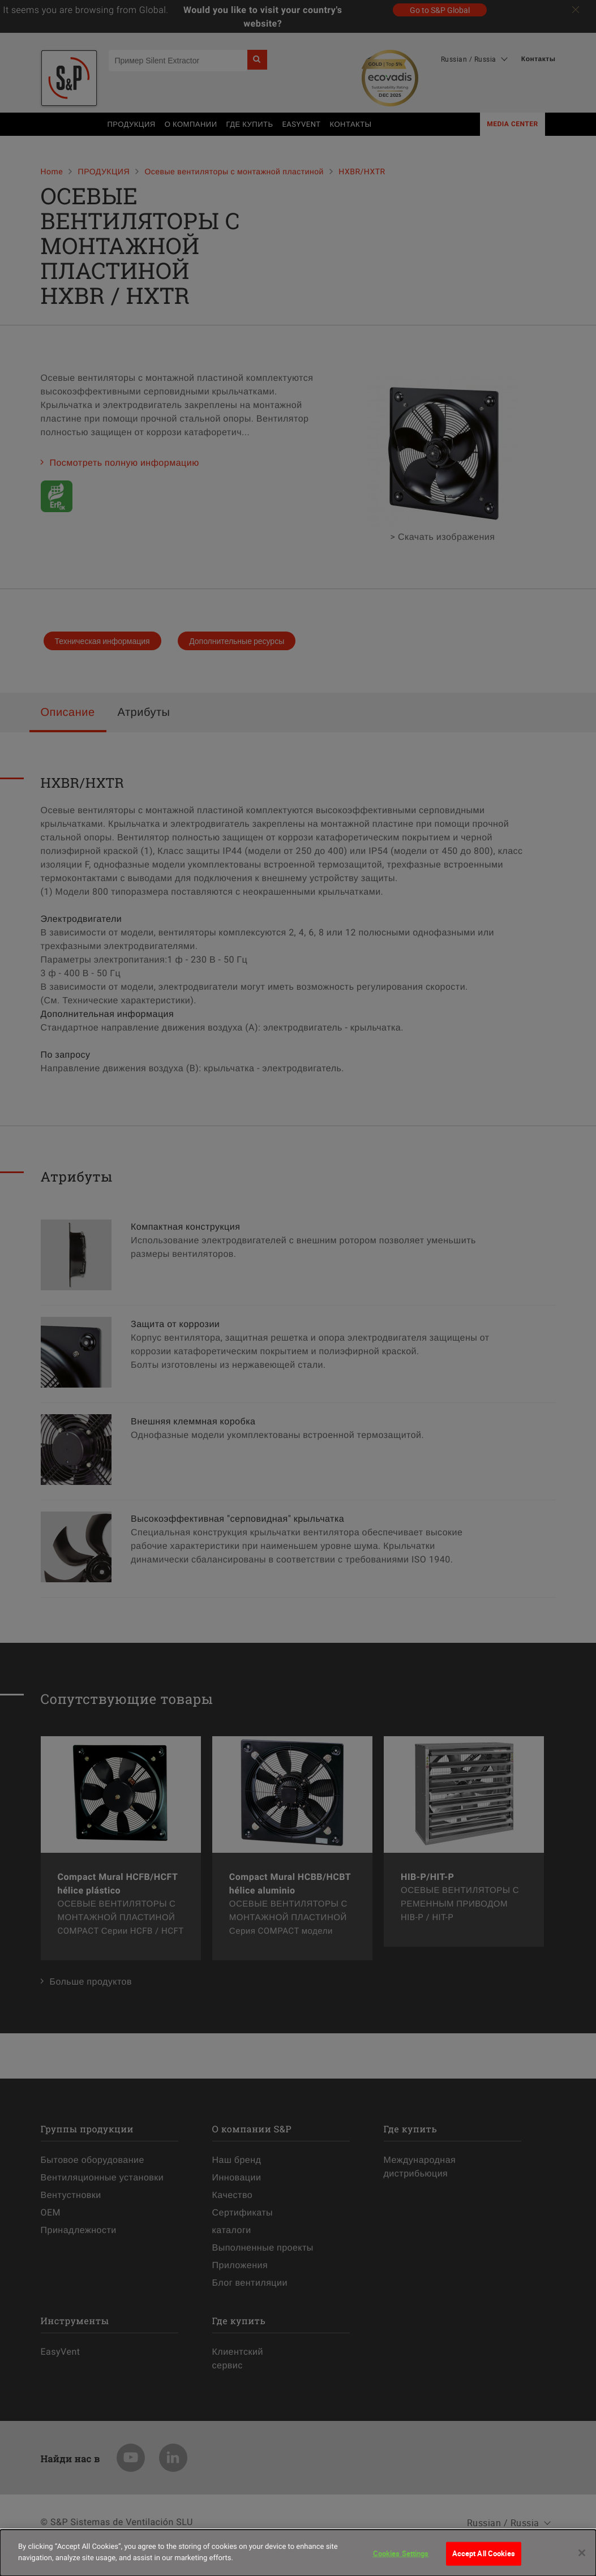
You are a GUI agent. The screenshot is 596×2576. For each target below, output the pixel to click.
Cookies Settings (401, 2559)
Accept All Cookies (483, 2559)
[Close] (581, 2559)
